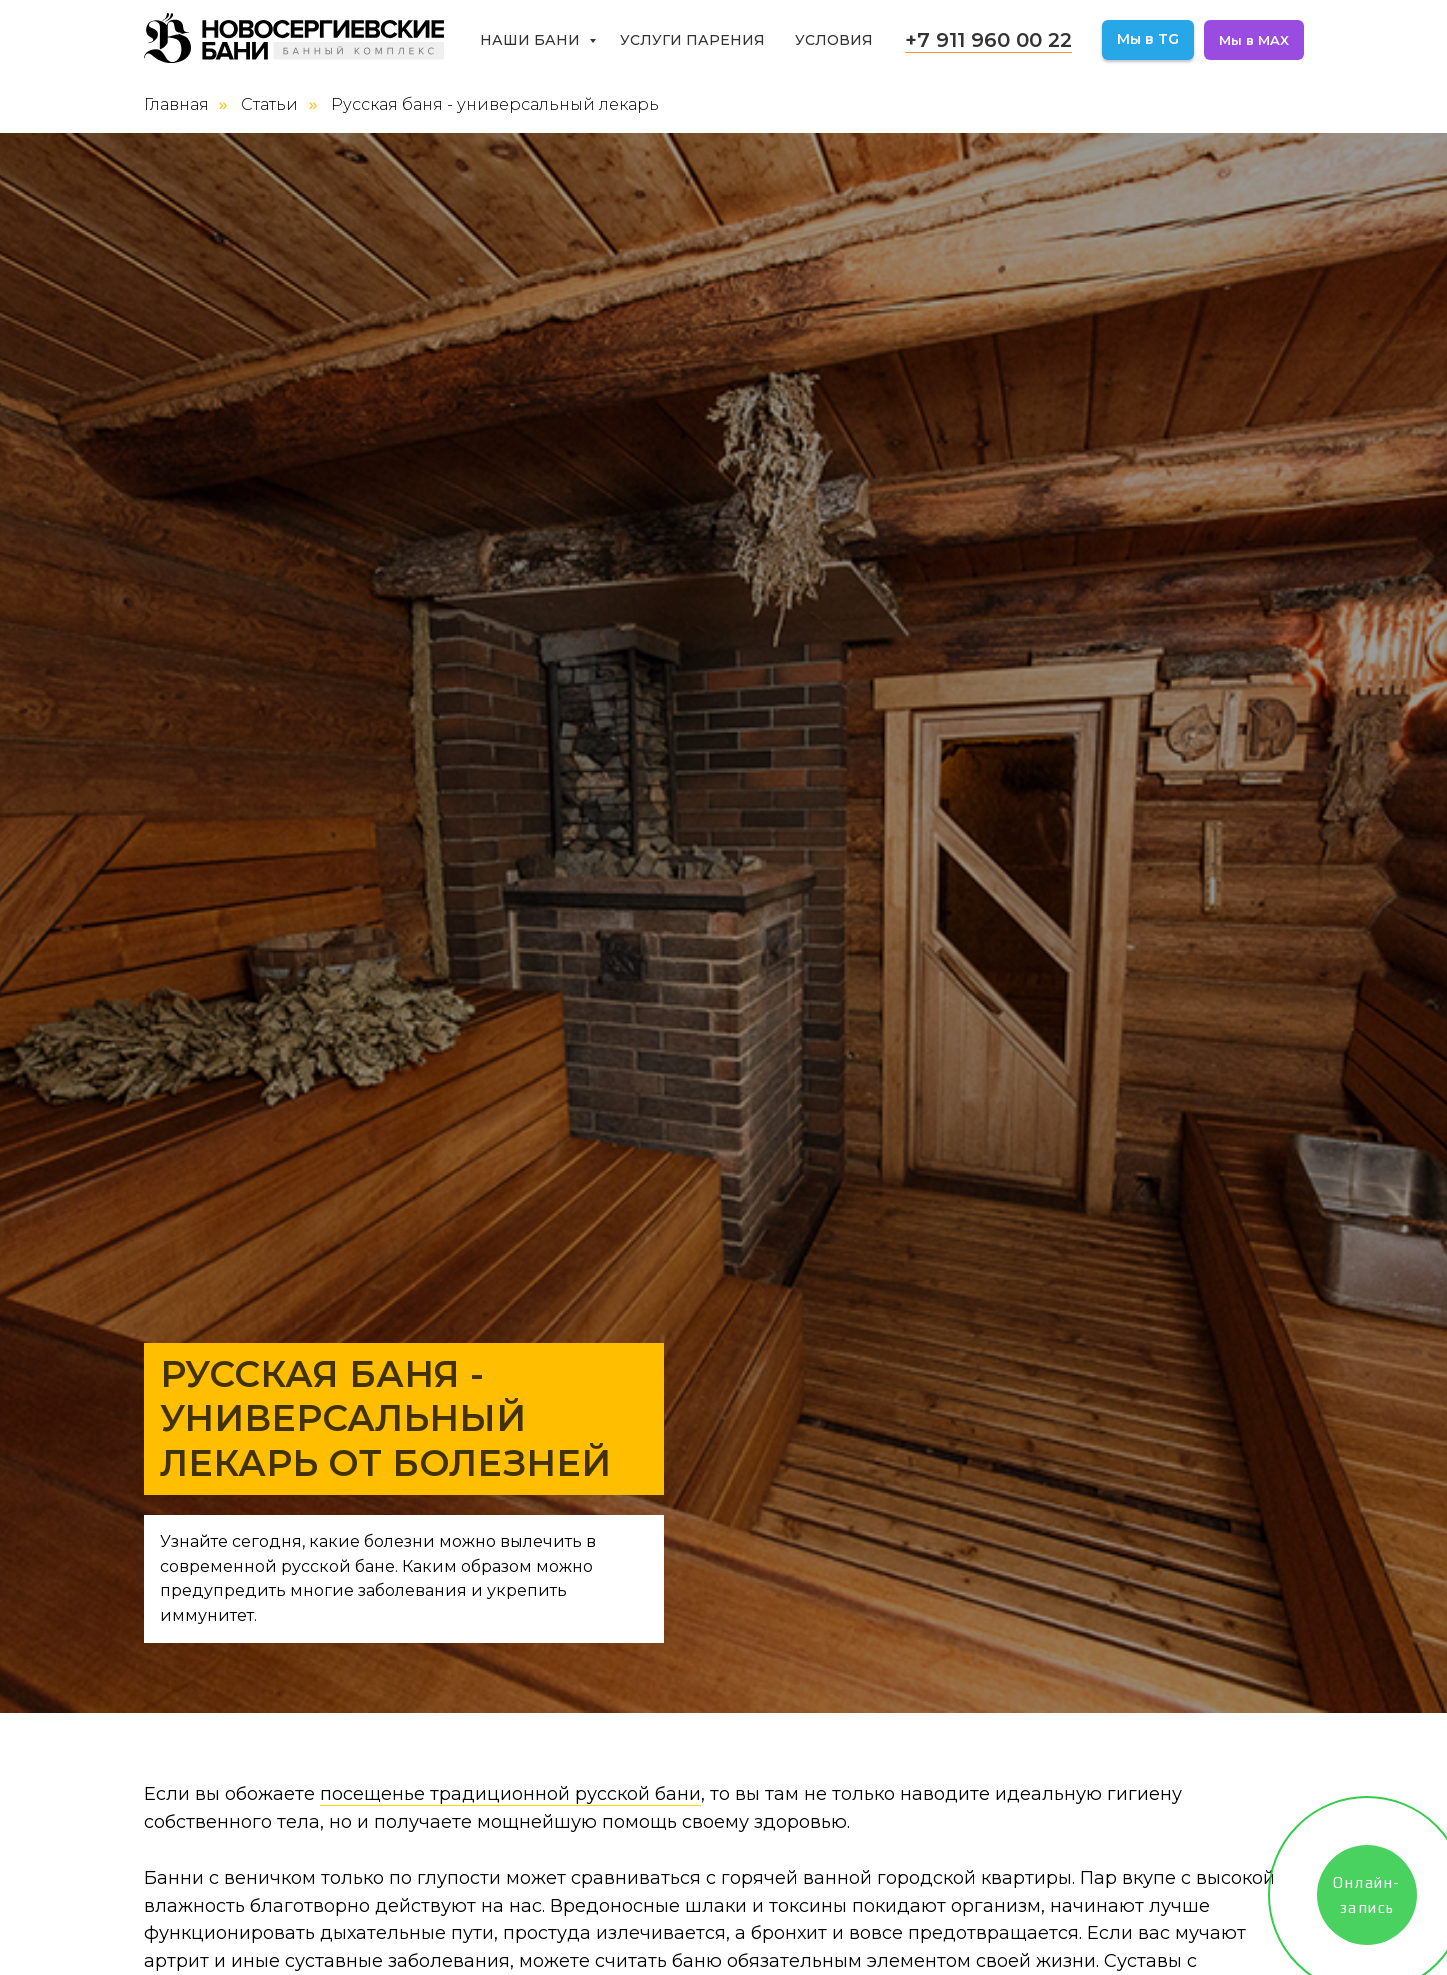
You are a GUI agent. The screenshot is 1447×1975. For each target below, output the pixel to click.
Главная (176, 104)
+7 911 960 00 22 (988, 40)
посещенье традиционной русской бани (510, 1794)
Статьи (269, 104)
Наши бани (532, 40)
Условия (834, 40)
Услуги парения (692, 40)
